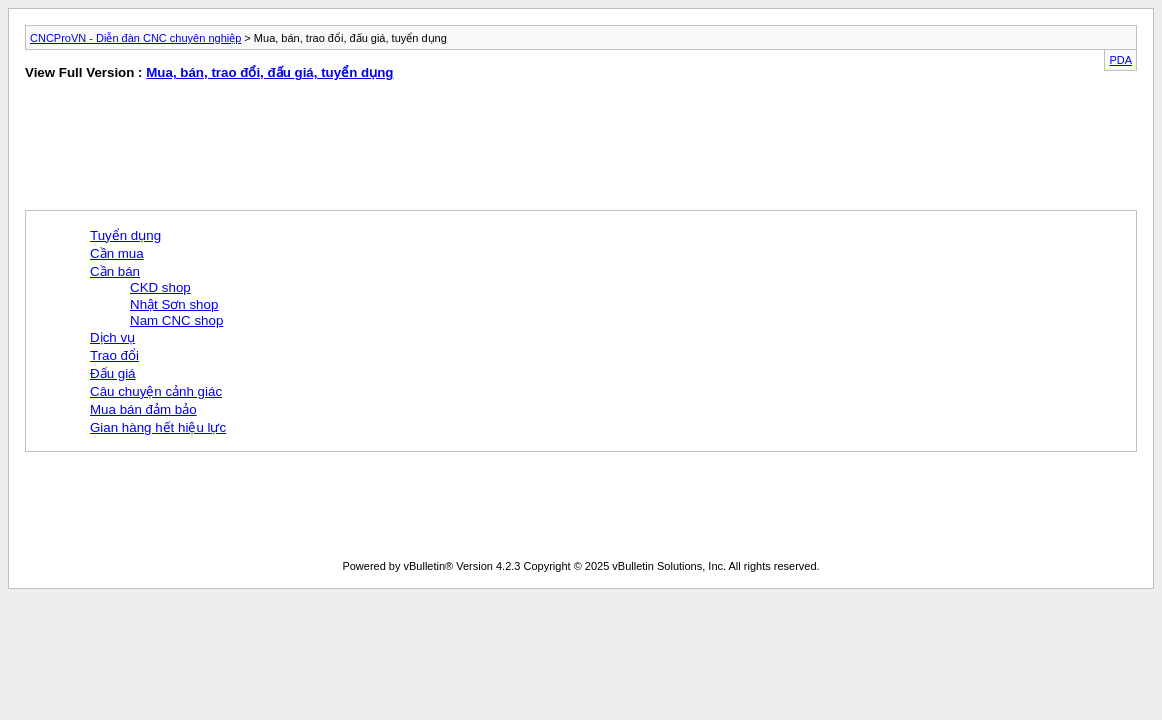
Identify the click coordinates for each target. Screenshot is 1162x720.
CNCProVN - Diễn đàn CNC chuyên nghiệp (135, 38)
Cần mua (117, 253)
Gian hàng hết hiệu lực (158, 427)
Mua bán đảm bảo (143, 409)
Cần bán (115, 271)
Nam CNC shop (176, 320)
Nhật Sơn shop (174, 304)
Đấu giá (113, 373)
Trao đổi (114, 355)
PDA (1120, 60)
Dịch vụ (112, 337)
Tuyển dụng (125, 235)
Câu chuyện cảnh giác (156, 391)
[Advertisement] (292, 150)
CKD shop (160, 287)
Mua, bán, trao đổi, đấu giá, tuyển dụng (269, 72)
